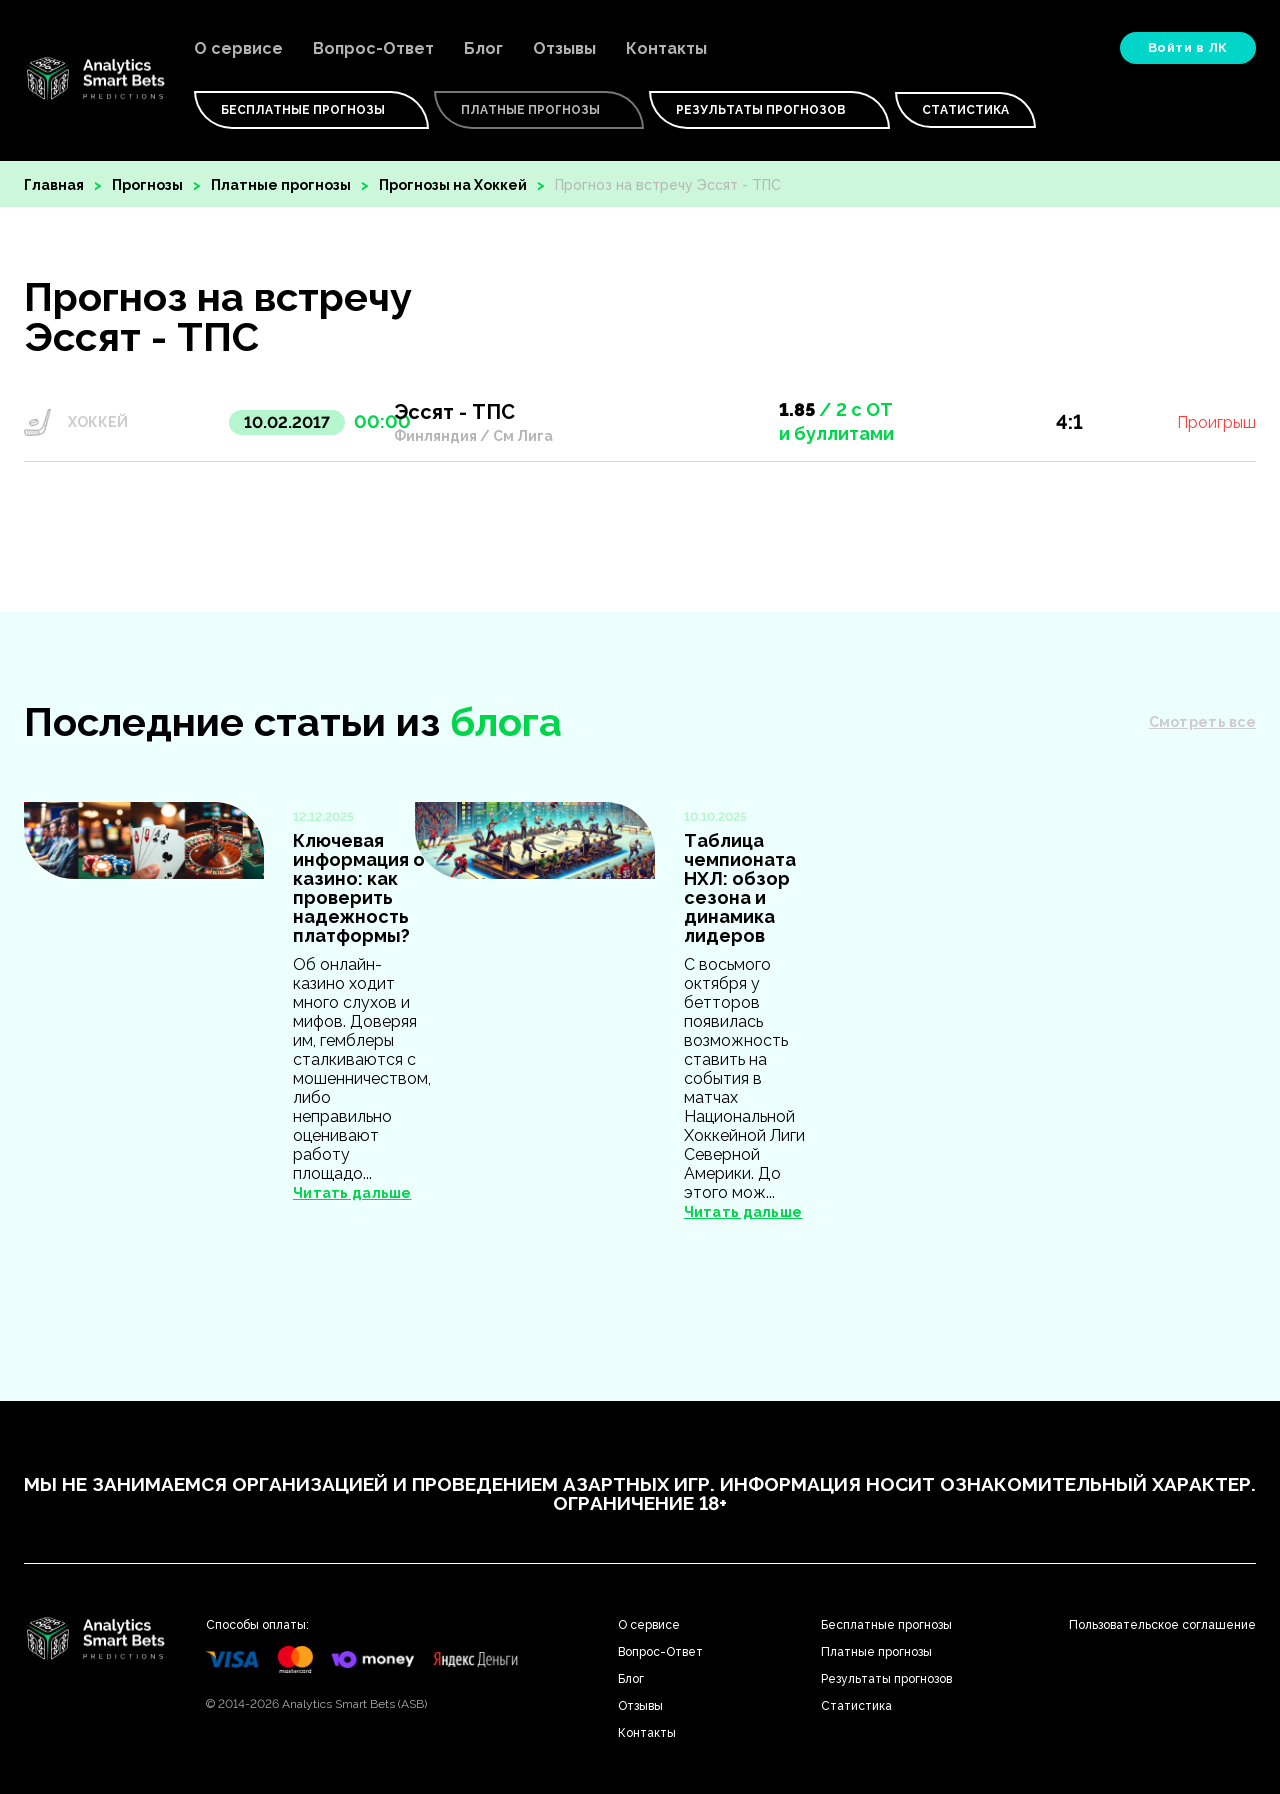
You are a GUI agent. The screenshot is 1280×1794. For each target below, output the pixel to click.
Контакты (666, 48)
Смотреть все (1202, 722)
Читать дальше (352, 1193)
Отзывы (564, 48)
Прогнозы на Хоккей (453, 185)
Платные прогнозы (281, 185)
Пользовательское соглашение (1162, 1625)
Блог (483, 48)
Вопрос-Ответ (373, 48)
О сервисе (238, 48)
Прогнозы (147, 185)
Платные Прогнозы (539, 110)
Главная (54, 185)
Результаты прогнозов (769, 110)
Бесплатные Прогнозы (311, 110)
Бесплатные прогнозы (886, 1625)
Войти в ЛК (1188, 47)
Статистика (965, 110)
